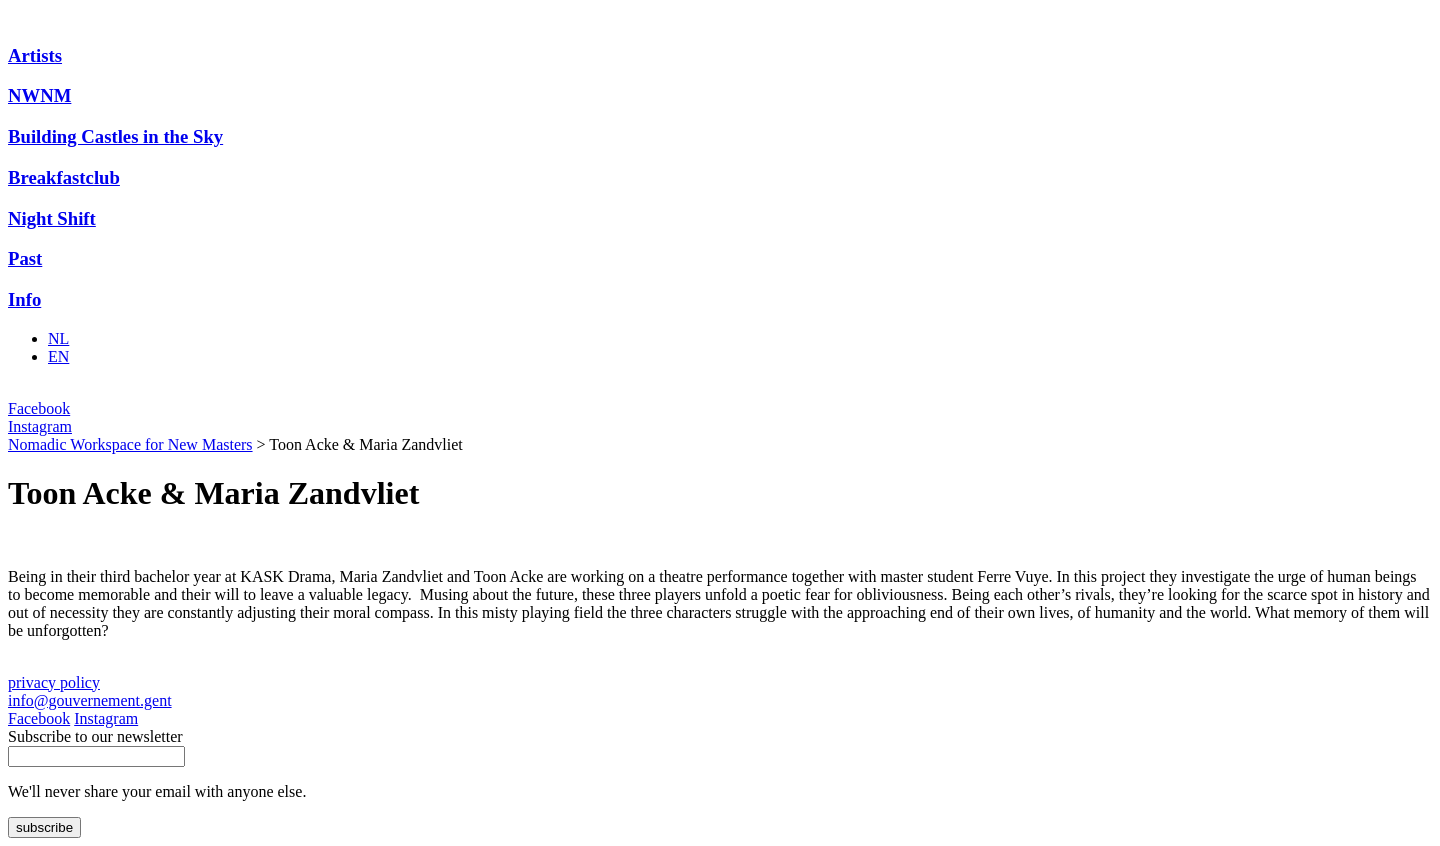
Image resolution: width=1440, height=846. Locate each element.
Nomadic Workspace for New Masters (130, 444)
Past (25, 258)
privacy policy (54, 682)
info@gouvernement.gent (90, 700)
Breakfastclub (64, 177)
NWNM (39, 95)
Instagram (40, 426)
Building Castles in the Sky (115, 136)
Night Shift (52, 218)
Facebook (39, 408)
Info (24, 299)
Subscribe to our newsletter (95, 736)
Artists (35, 55)
